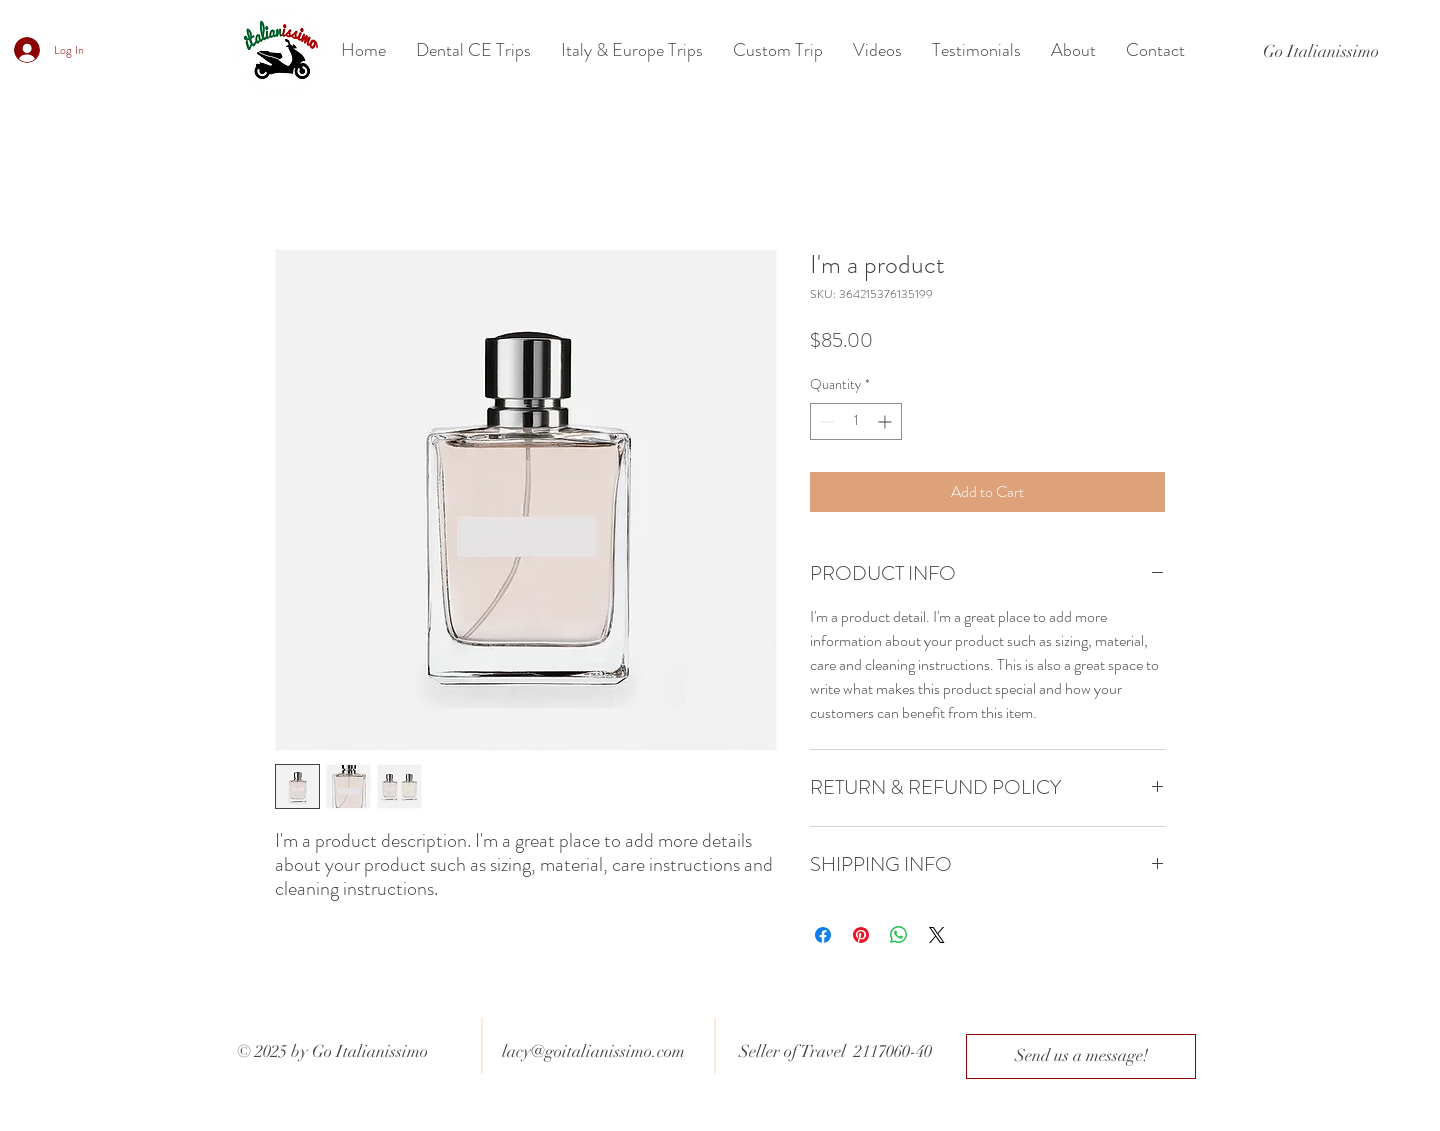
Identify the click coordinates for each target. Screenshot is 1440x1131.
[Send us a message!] (1081, 1056)
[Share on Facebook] (823, 935)
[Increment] (886, 421)
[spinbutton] (856, 421)
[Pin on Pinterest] (861, 935)
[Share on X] (937, 935)
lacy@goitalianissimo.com (593, 1051)
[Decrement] (825, 421)
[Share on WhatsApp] (899, 935)
